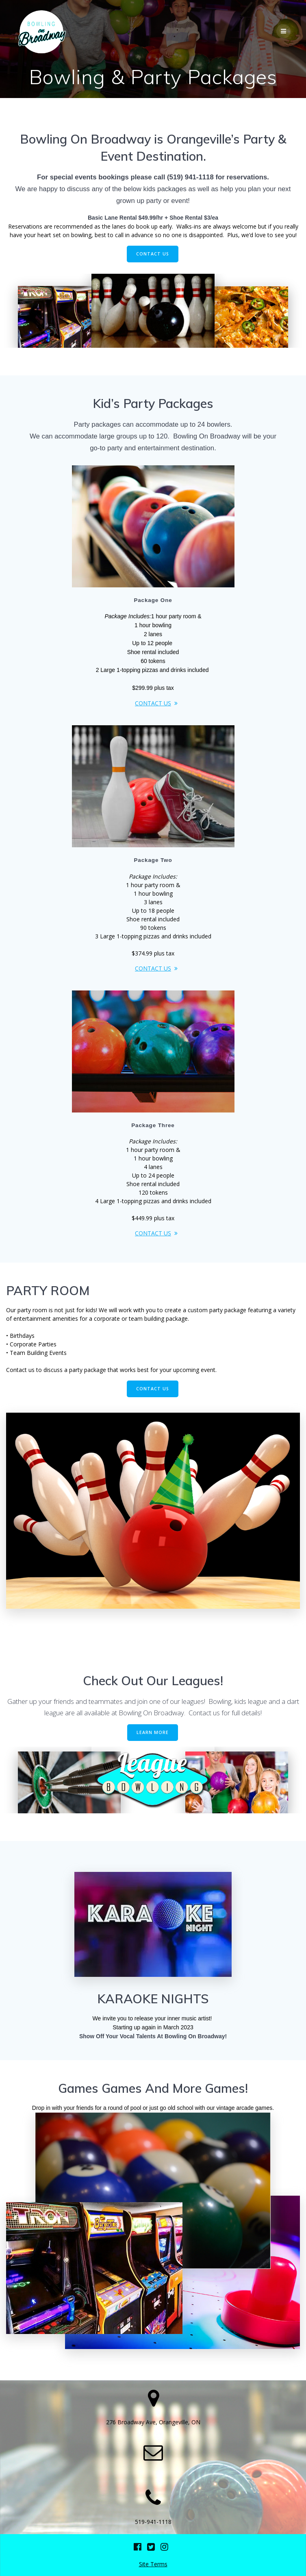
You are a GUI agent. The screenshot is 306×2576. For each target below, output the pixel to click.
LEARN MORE (153, 1732)
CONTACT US (152, 254)
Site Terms (153, 2564)
